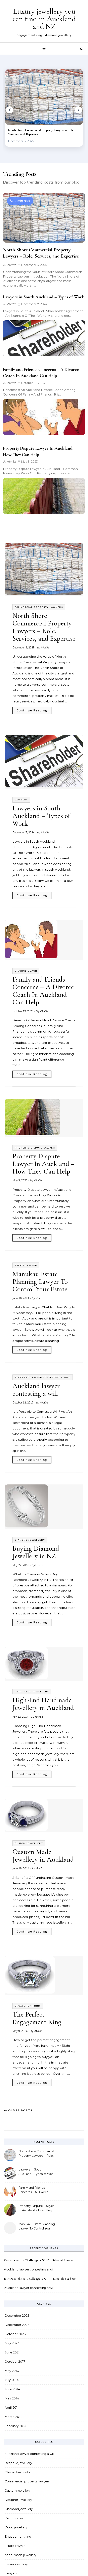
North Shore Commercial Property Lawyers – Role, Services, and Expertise (44, 627)
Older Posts (18, 2110)
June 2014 (12, 2389)
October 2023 (15, 2334)
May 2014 (12, 2398)
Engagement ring (28, 2006)
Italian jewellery (16, 2564)
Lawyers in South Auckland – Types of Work (43, 297)
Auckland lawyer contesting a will (36, 1390)
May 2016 (12, 2371)
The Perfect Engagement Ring (36, 2018)
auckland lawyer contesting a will (43, 1377)
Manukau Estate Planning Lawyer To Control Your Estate (40, 1281)
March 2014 (13, 2417)
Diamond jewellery (30, 1540)
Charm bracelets (17, 2472)
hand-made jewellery (32, 1691)
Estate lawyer (26, 1265)
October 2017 (15, 2361)
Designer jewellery (18, 2500)
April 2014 (12, 2407)
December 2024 (17, 2325)
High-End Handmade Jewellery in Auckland (43, 1704)
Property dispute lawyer (35, 1148)
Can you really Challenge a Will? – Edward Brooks (39, 2260)
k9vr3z (45, 647)
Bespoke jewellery (18, 2463)
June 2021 (12, 2352)
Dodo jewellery (16, 2527)
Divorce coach (26, 971)
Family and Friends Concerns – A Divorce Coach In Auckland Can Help (43, 990)
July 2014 (11, 2380)
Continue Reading (32, 710)
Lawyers (21, 799)
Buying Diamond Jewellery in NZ (35, 1552)
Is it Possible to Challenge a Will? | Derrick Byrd (37, 2278)
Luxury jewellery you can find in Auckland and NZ (44, 19)
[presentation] (9, 109)
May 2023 (12, 2343)
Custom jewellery (29, 1843)
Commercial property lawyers (39, 607)
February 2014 (15, 2426)
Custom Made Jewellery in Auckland (43, 1856)
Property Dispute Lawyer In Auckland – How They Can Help (43, 1164)
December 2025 (17, 2315)
